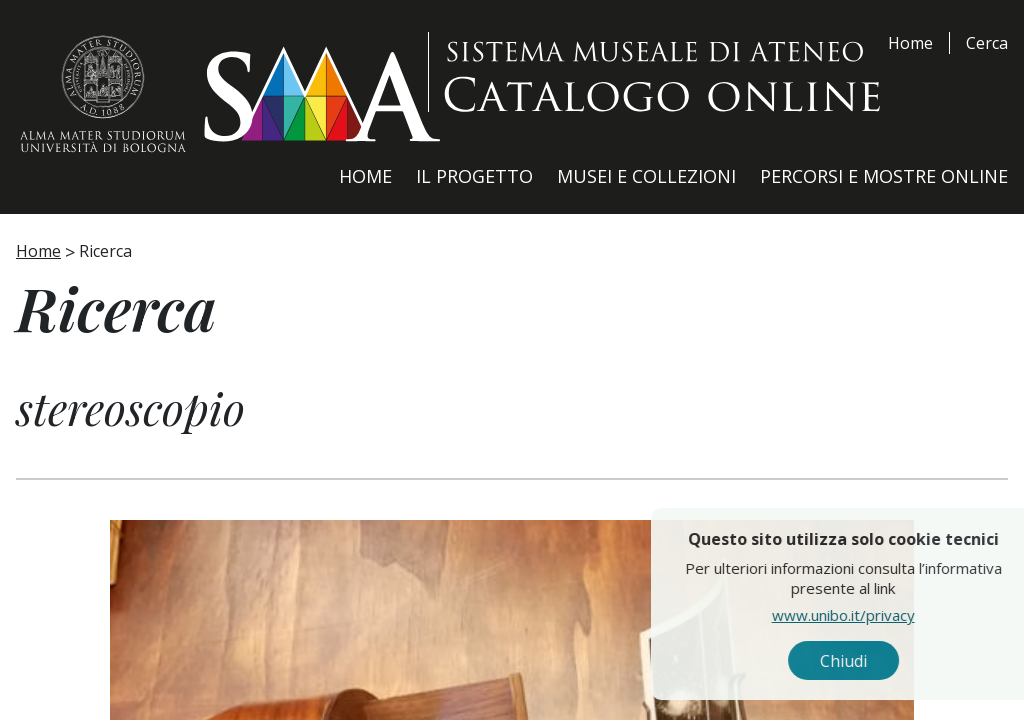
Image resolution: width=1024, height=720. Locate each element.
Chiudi (887, 661)
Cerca (987, 43)
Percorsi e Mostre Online (884, 176)
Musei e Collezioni (646, 176)
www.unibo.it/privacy (887, 615)
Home (910, 43)
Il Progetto (474, 176)
